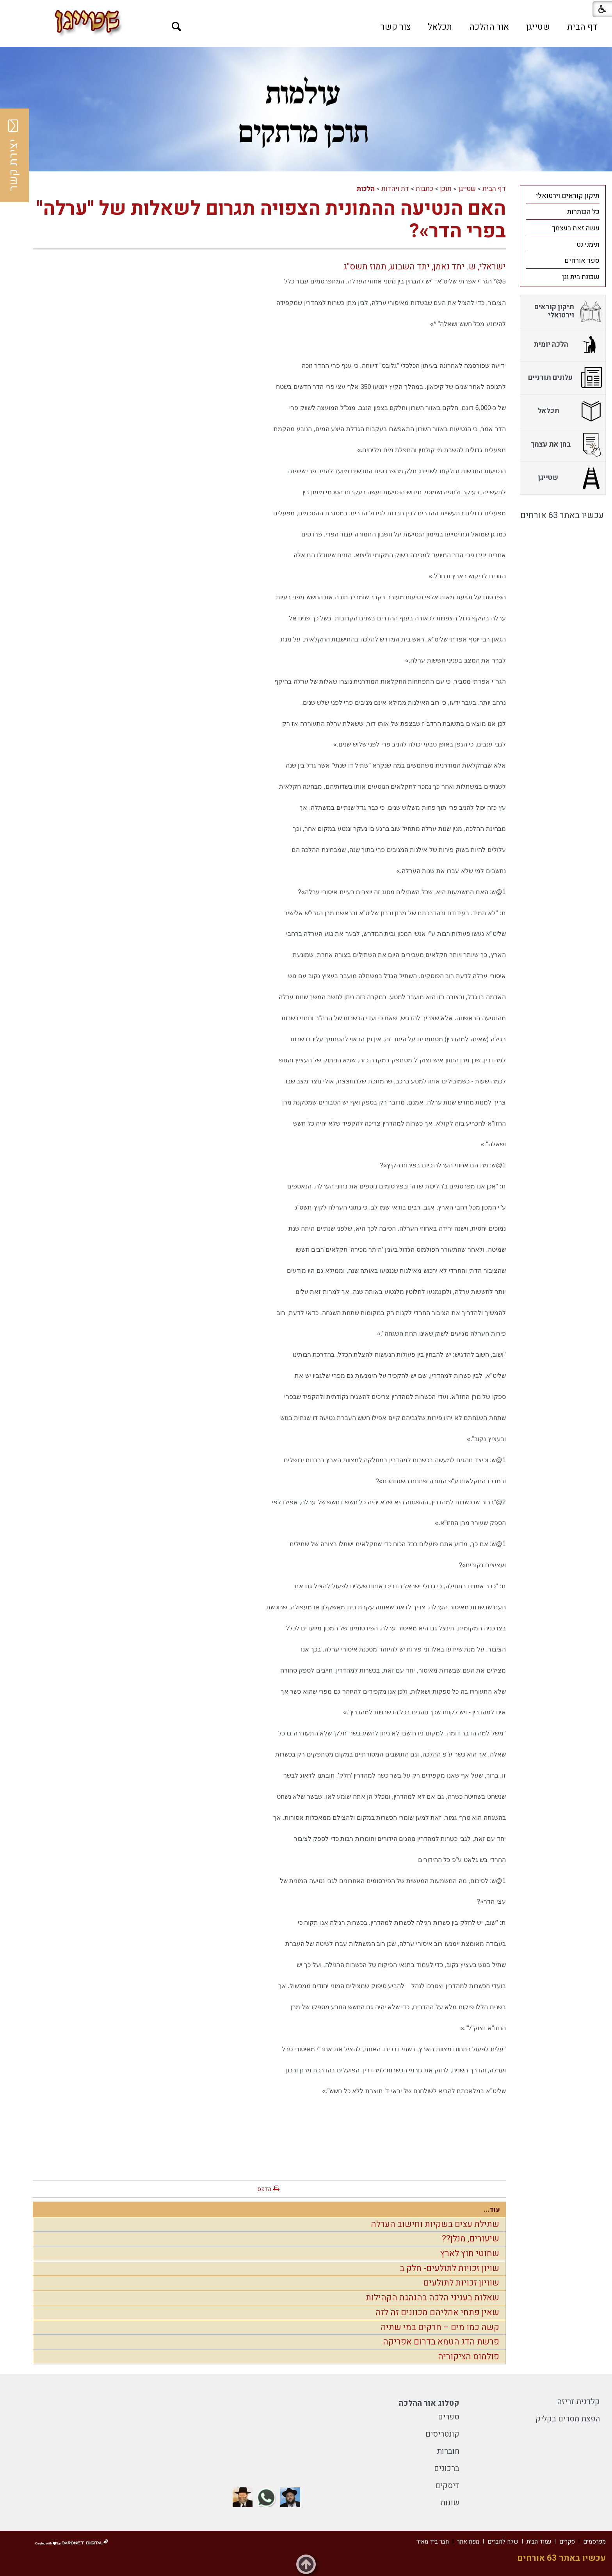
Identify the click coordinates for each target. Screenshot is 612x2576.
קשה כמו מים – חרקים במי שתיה (440, 2327)
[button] (176, 26)
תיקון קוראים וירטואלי (568, 196)
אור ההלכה (489, 27)
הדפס (264, 2189)
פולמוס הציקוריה (468, 2356)
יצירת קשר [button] (13, 155)
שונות (449, 2502)
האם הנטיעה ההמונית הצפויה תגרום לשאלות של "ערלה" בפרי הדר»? (271, 220)
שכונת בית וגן (581, 277)
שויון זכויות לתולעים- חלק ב (449, 2268)
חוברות (448, 2451)
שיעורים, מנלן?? (470, 2238)
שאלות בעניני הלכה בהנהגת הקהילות (432, 2297)
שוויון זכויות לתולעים (461, 2283)
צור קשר (396, 27)
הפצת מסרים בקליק (568, 2419)
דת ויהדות (395, 189)
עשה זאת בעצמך (576, 228)
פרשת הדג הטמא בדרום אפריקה (441, 2342)
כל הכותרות (583, 212)
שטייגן (538, 27)
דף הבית (582, 27)
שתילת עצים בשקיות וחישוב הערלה (435, 2224)
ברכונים (446, 2468)
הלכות (365, 189)
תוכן (446, 189)
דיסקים (447, 2485)
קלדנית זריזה (578, 2401)
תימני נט (588, 244)
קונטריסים (442, 2434)
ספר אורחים (582, 260)
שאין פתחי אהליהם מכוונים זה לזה (437, 2312)
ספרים (448, 2417)
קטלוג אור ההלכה (429, 2403)
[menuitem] (582, 27)
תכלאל (440, 27)
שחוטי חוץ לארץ (469, 2253)
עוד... (492, 2209)
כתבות (424, 189)
